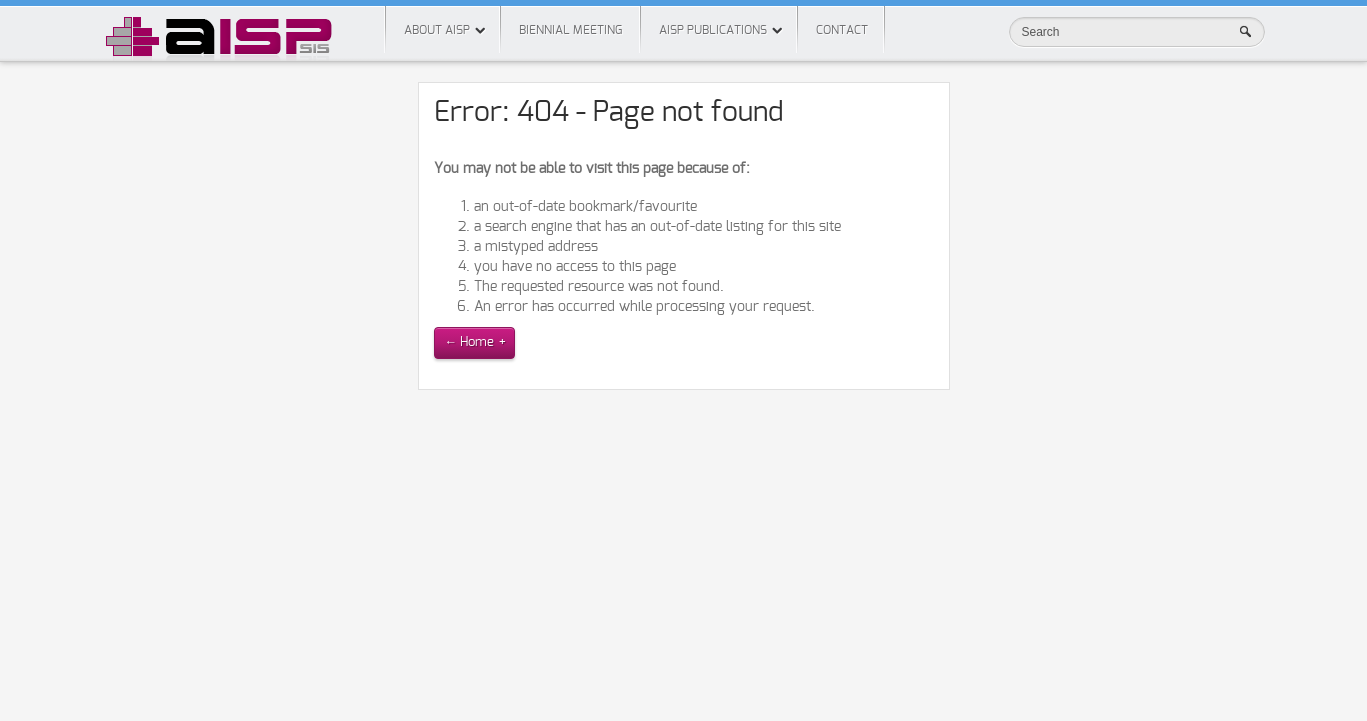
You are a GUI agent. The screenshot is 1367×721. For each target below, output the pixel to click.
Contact (842, 30)
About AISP (437, 30)
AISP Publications (713, 30)
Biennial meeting (570, 30)
